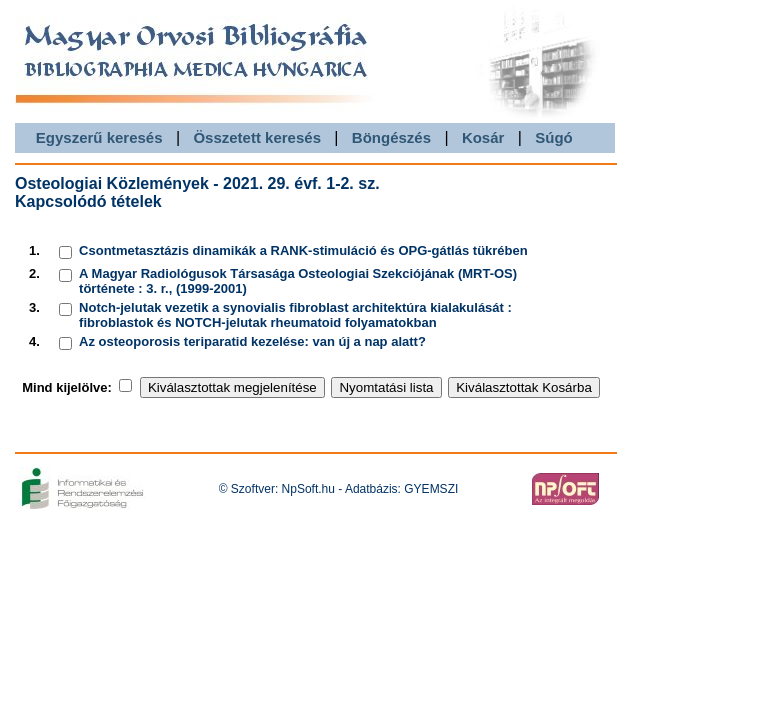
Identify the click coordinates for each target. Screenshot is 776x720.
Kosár (483, 137)
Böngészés (391, 137)
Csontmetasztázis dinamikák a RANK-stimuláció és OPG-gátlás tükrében (303, 250)
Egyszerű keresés (99, 137)
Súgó (554, 137)
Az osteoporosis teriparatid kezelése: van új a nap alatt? (252, 341)
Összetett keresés (257, 137)
